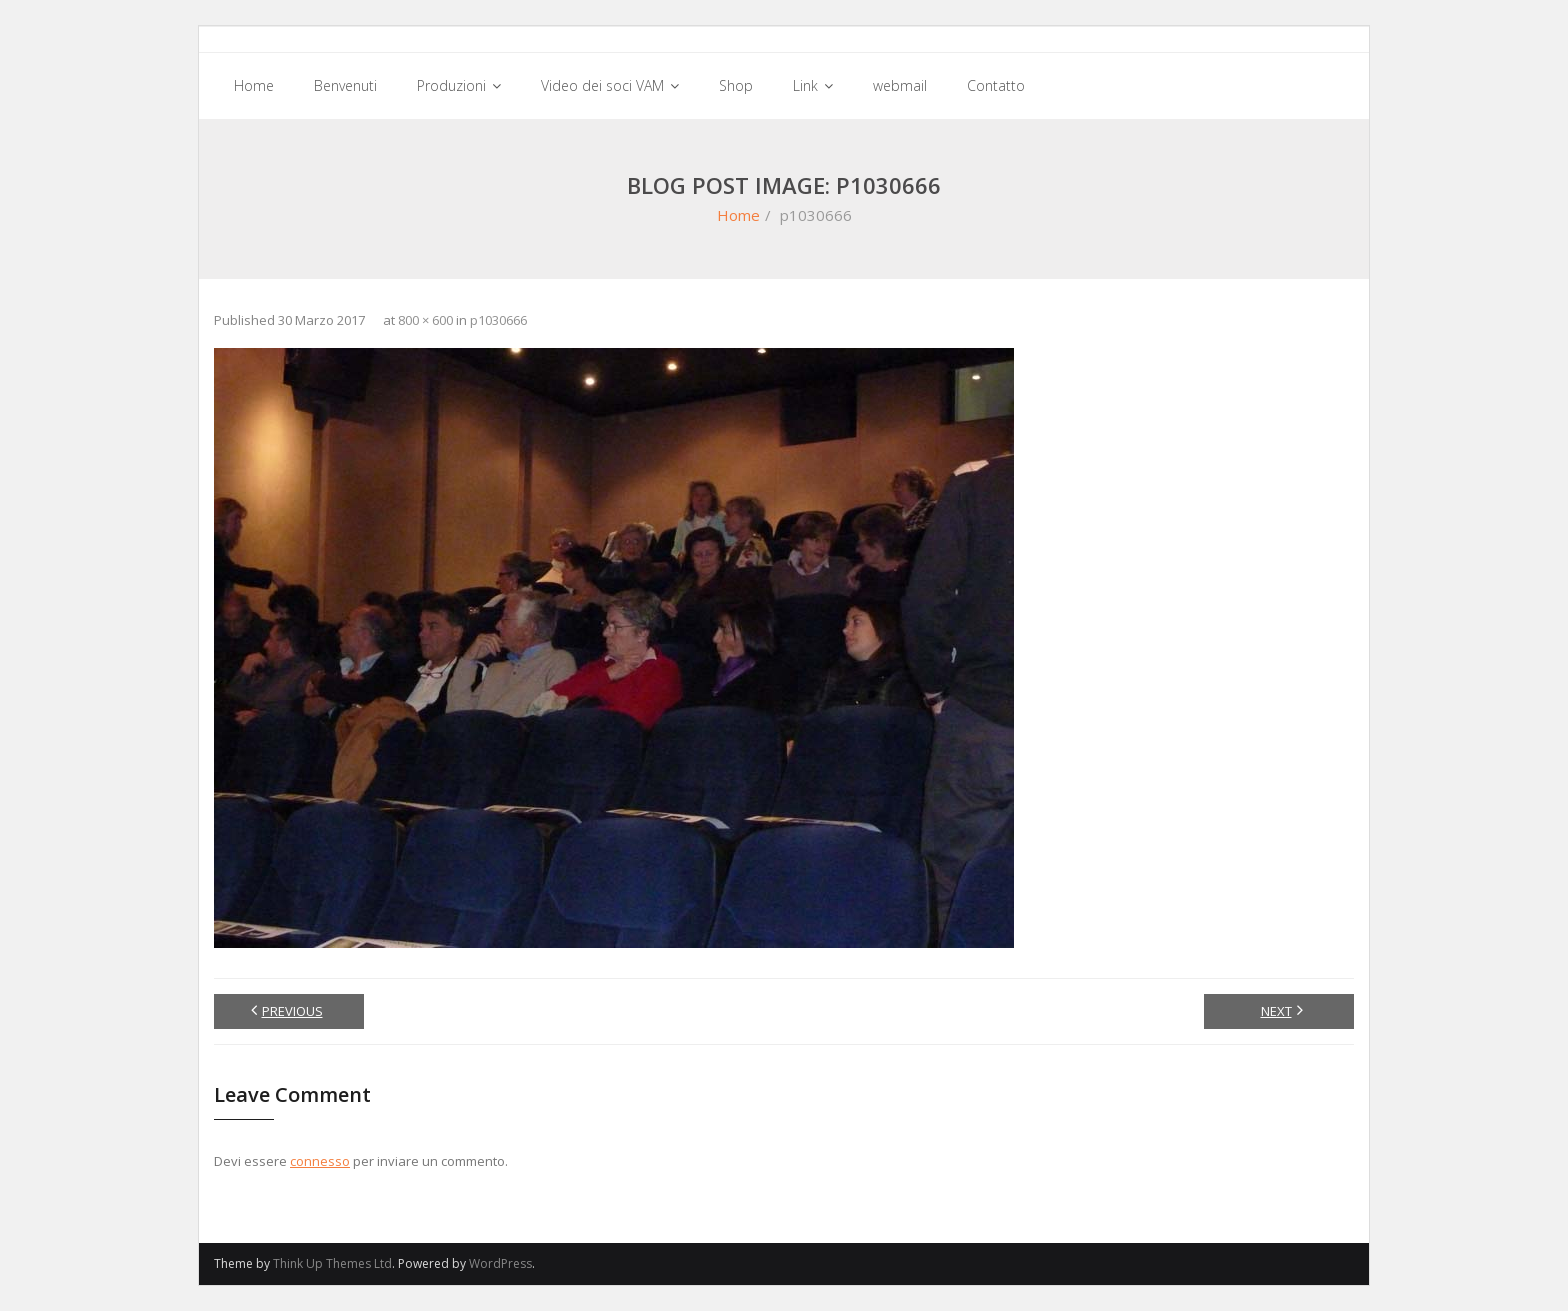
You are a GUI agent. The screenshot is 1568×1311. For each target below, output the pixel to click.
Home (738, 215)
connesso (320, 1161)
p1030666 (498, 320)
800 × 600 (425, 320)
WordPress (500, 1263)
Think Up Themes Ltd (332, 1263)
